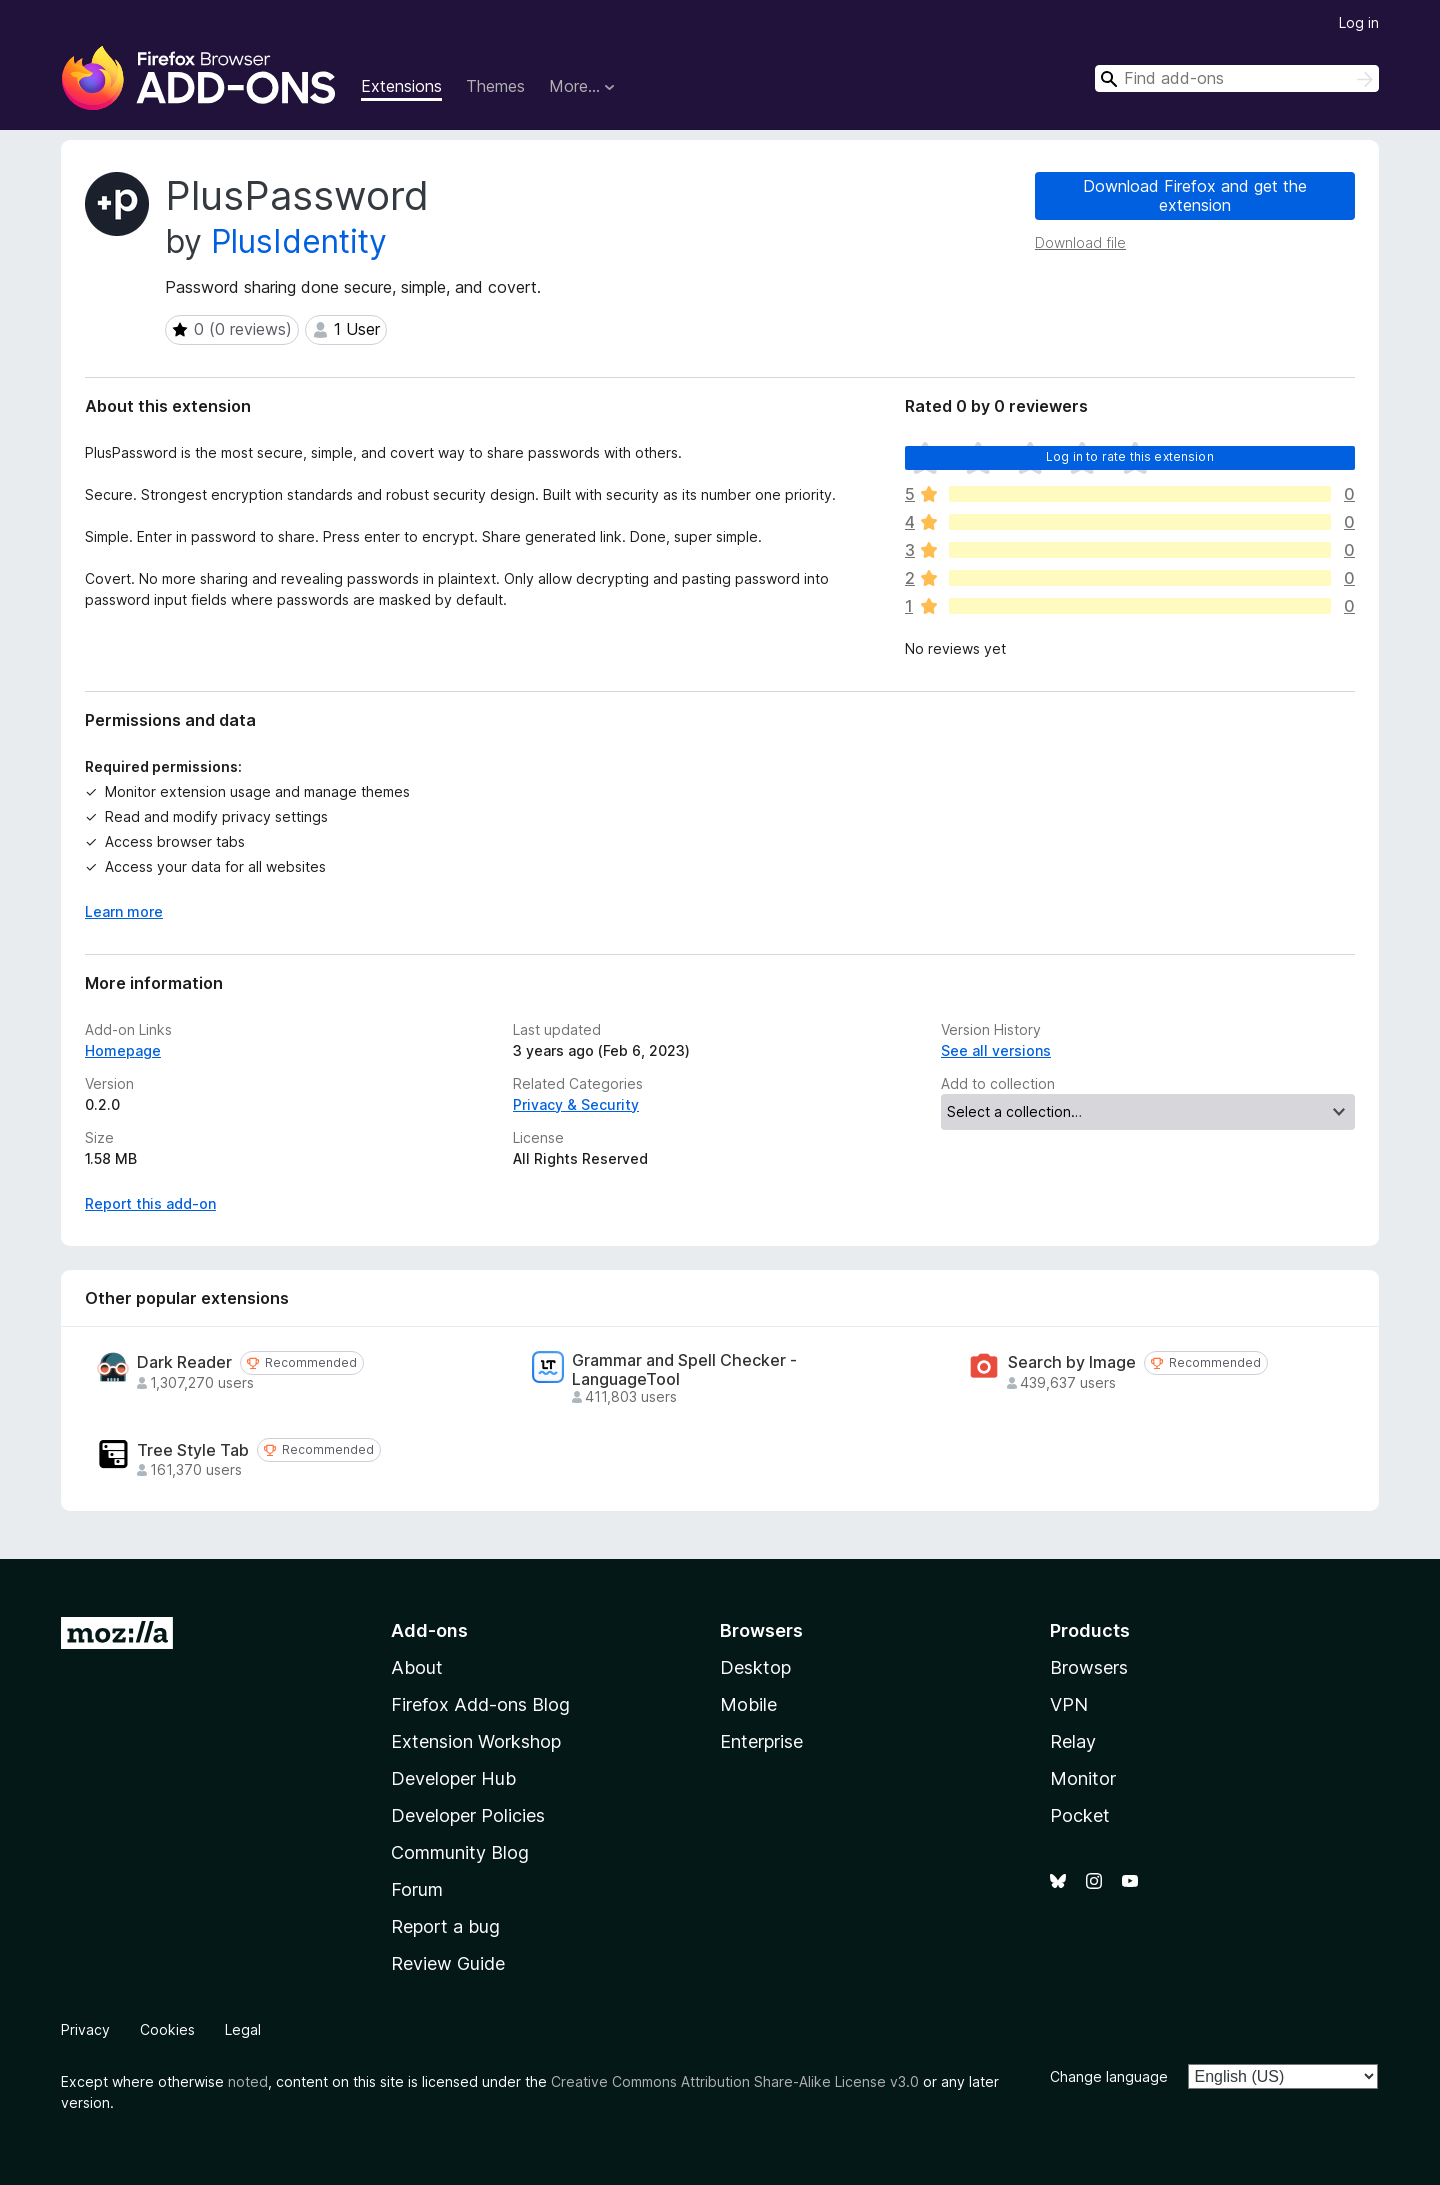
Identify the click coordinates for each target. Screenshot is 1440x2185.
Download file (1080, 242)
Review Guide (448, 1963)
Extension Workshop (476, 1741)
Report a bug (445, 1926)
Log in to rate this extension (1130, 456)
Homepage (123, 1050)
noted (248, 2081)
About (417, 1667)
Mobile (748, 1704)
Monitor (1083, 1778)
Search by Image (1072, 1362)
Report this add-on (150, 1203)
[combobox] (1237, 78)
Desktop (755, 1667)
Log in (1359, 22)
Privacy (85, 2029)
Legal (243, 2029)
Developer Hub (453, 1778)
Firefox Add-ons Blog (480, 1704)
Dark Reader (184, 1362)
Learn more (124, 911)
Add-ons (429, 1630)
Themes (495, 86)
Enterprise (761, 1741)
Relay (1073, 1741)
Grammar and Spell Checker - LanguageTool (684, 1370)
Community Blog (460, 1852)
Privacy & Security (576, 1104)
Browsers (1089, 1667)
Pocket (1080, 1815)
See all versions (996, 1050)
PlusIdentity (299, 241)
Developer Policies (468, 1815)
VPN (1069, 1704)
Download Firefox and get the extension (1195, 195)
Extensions (401, 86)
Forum (417, 1889)
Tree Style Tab (193, 1450)
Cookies (167, 2029)
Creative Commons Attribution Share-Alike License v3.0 (735, 2081)
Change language (1109, 2076)
